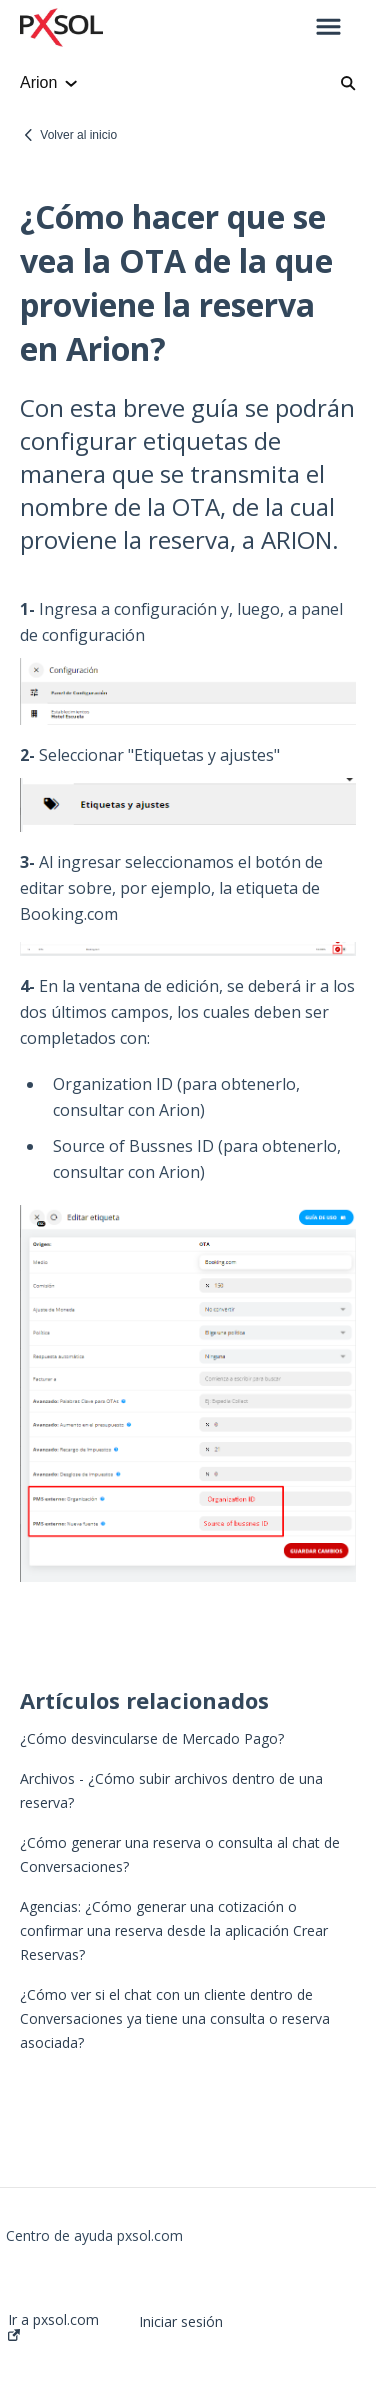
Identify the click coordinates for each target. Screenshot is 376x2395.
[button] (328, 28)
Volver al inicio (78, 135)
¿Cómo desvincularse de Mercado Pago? (152, 1738)
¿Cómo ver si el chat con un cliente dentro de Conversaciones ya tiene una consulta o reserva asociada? (175, 2018)
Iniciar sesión (181, 2322)
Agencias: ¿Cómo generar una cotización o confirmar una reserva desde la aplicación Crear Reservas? (174, 1930)
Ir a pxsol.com (53, 2326)
